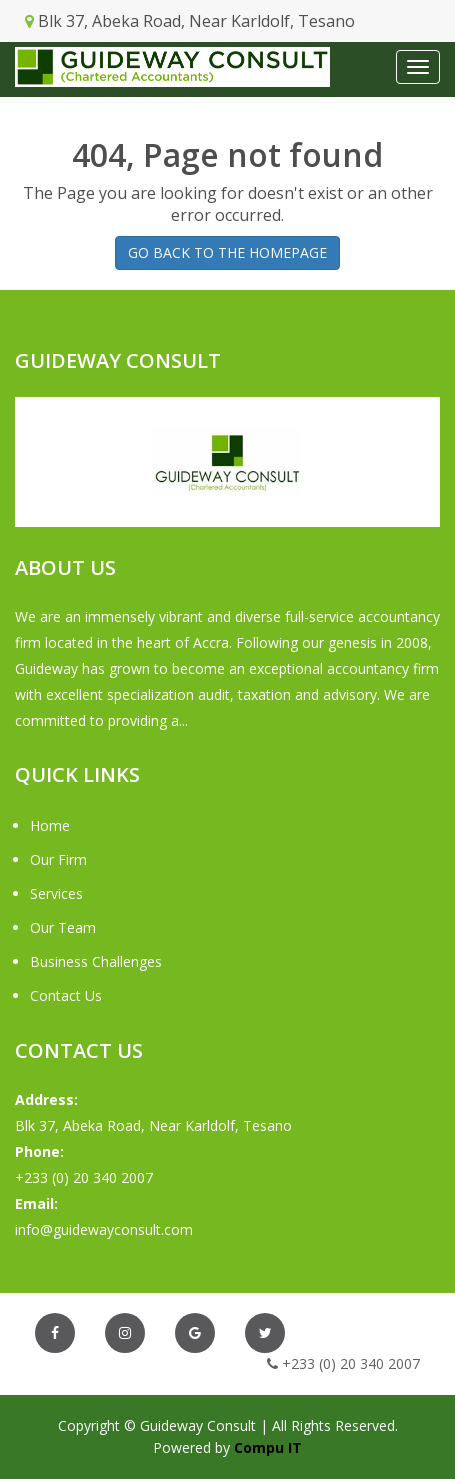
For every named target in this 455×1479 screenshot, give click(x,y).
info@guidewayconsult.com (104, 1229)
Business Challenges (96, 961)
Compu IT (268, 1447)
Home (50, 825)
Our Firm (58, 859)
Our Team (63, 927)
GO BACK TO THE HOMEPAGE (227, 252)
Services (56, 893)
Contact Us (66, 995)
